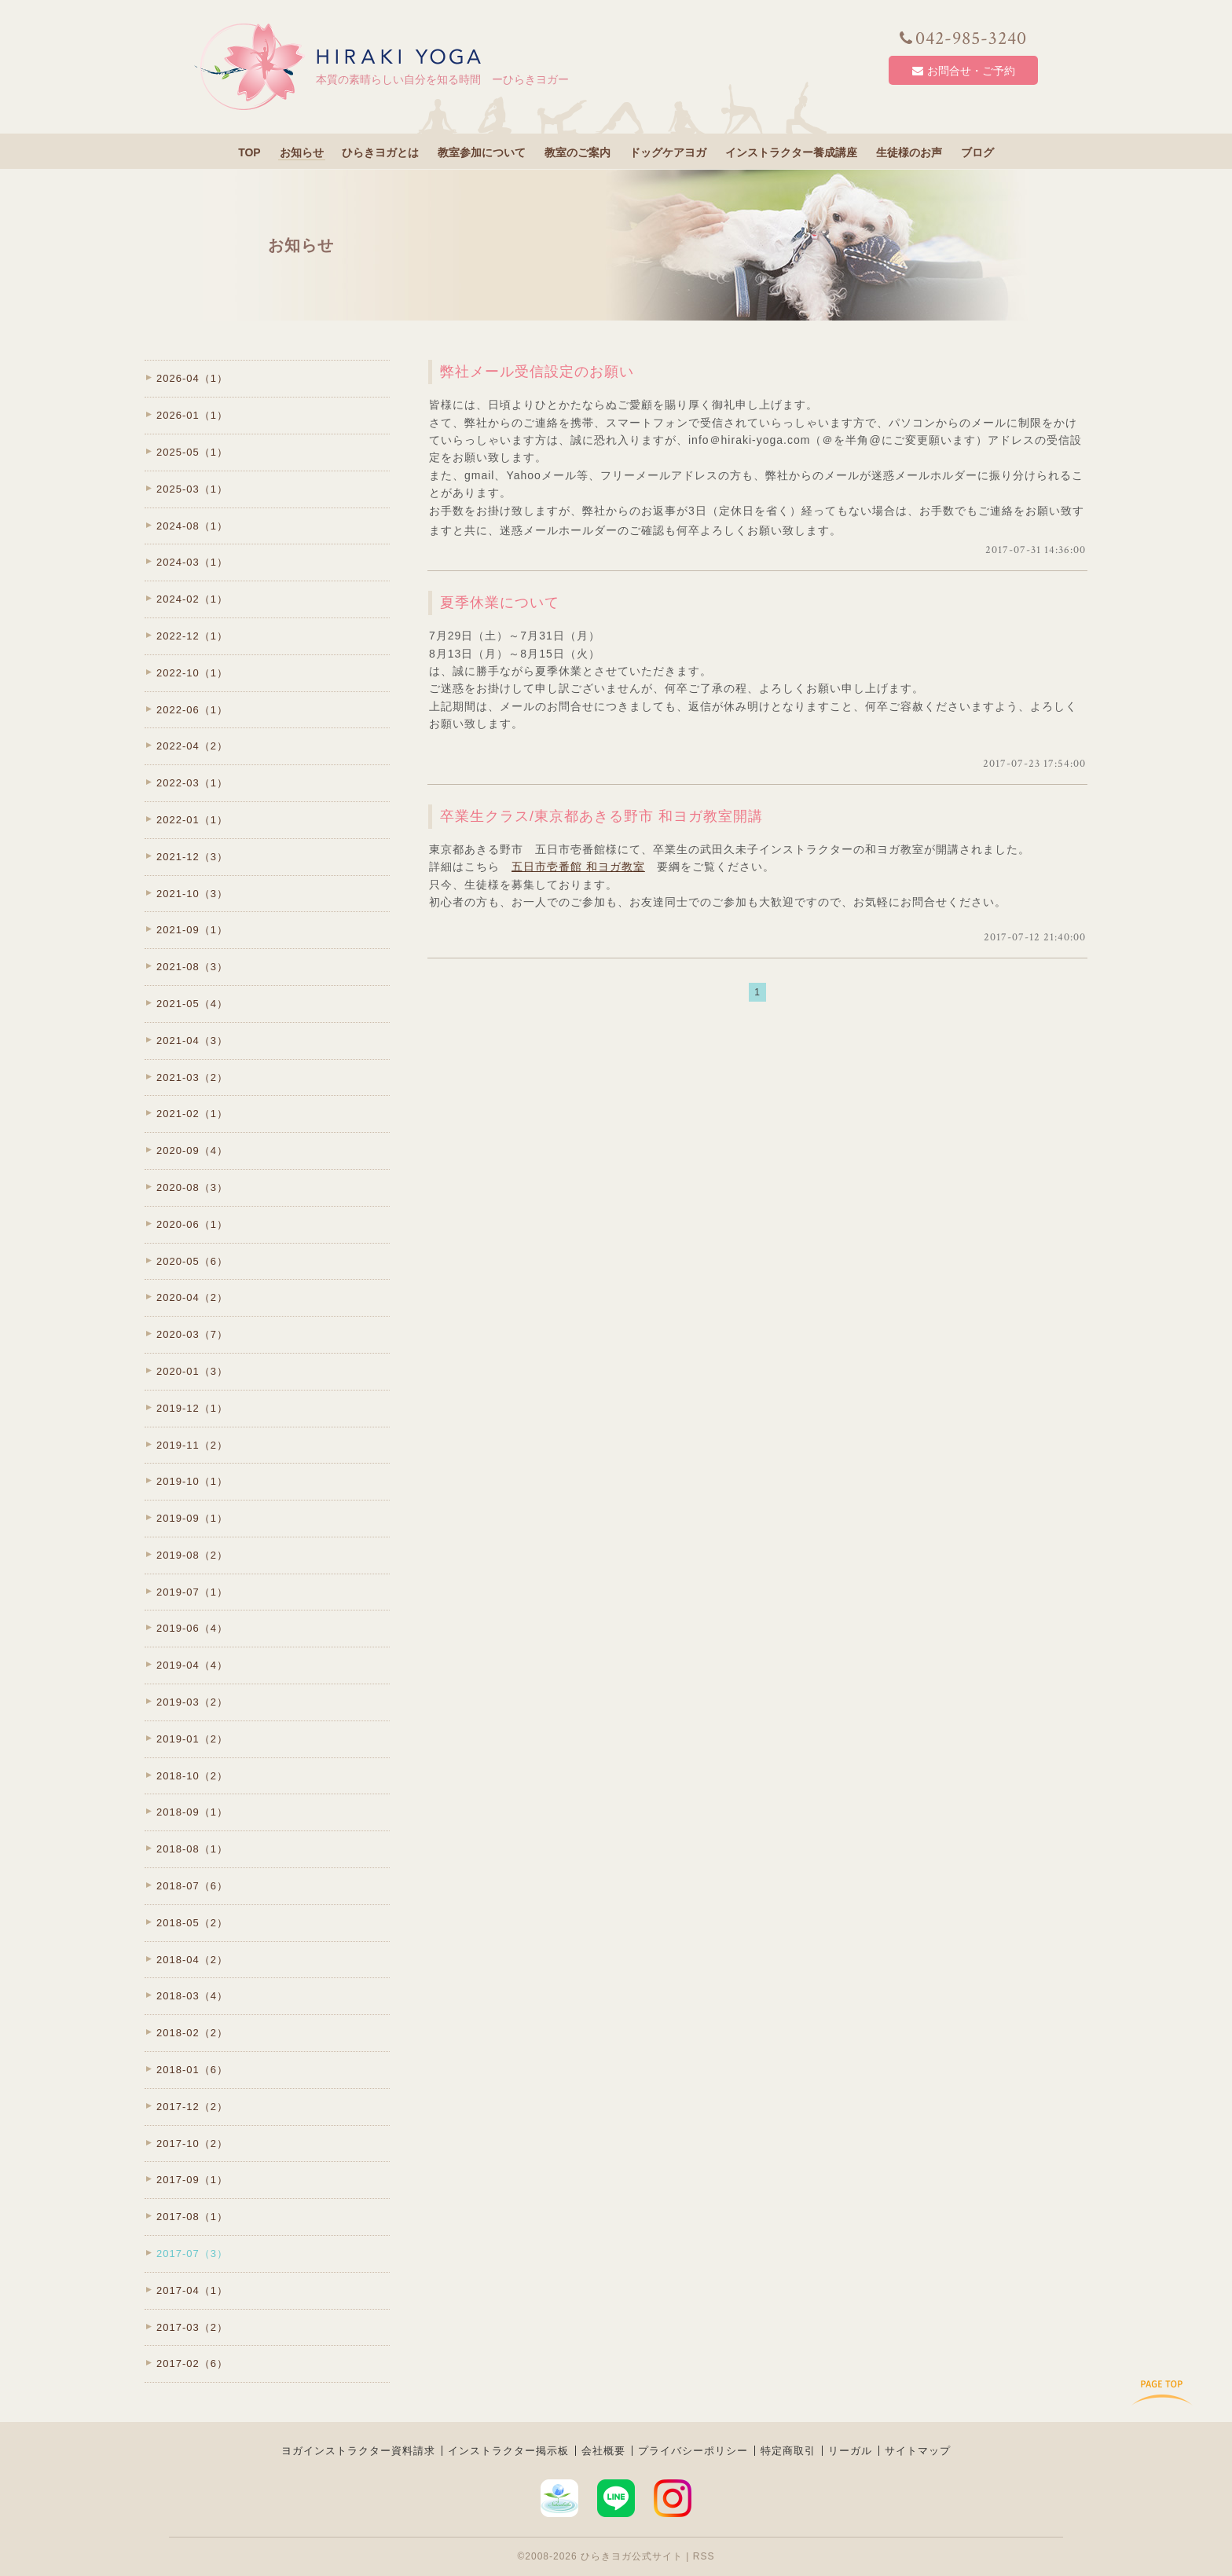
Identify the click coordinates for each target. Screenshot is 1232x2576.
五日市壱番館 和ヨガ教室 (578, 866)
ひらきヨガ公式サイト (632, 2556)
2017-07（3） (192, 2253)
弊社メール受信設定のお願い (537, 371)
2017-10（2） (192, 2143)
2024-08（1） (192, 526)
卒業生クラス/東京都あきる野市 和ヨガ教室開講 (601, 816)
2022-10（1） (192, 673)
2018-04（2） (192, 1960)
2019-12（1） (192, 1408)
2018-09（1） (192, 1812)
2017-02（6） (192, 2363)
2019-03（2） (192, 1702)
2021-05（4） (192, 1004)
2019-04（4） (192, 1665)
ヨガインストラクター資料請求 (358, 2451)
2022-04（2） (192, 746)
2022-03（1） (192, 783)
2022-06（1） (192, 710)
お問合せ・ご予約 (963, 70)
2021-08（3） (192, 967)
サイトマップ (918, 2451)
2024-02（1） (192, 599)
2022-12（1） (192, 636)
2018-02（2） (192, 2033)
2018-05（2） (192, 1923)
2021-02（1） (192, 1113)
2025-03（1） (192, 489)
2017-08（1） (192, 2216)
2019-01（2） (192, 1739)
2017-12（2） (192, 2106)
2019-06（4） (192, 1628)
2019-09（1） (192, 1518)
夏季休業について (499, 602)
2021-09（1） (192, 930)
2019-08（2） (192, 1555)
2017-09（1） (192, 2180)
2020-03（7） (192, 1334)
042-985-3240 (963, 38)
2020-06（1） (192, 1224)
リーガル (850, 2451)
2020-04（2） (192, 1297)
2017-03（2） (192, 2327)
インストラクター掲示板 (508, 2451)
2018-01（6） (192, 2070)
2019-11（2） (192, 1445)
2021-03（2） (192, 1077)
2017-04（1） (192, 2290)
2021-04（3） (192, 1040)
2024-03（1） (192, 562)
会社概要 (603, 2451)
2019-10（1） (192, 1481)
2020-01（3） (192, 1371)
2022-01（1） (192, 820)
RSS (704, 2556)
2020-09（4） (192, 1150)
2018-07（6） (192, 1886)
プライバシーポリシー (693, 2451)
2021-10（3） (192, 894)
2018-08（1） (192, 1849)
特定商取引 (788, 2451)
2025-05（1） (192, 452)
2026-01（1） (192, 415)
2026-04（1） (192, 378)
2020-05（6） (192, 1261)
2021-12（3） (192, 857)
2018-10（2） (192, 1776)
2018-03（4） (192, 1996)
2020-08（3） (192, 1187)
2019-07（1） (192, 1592)
